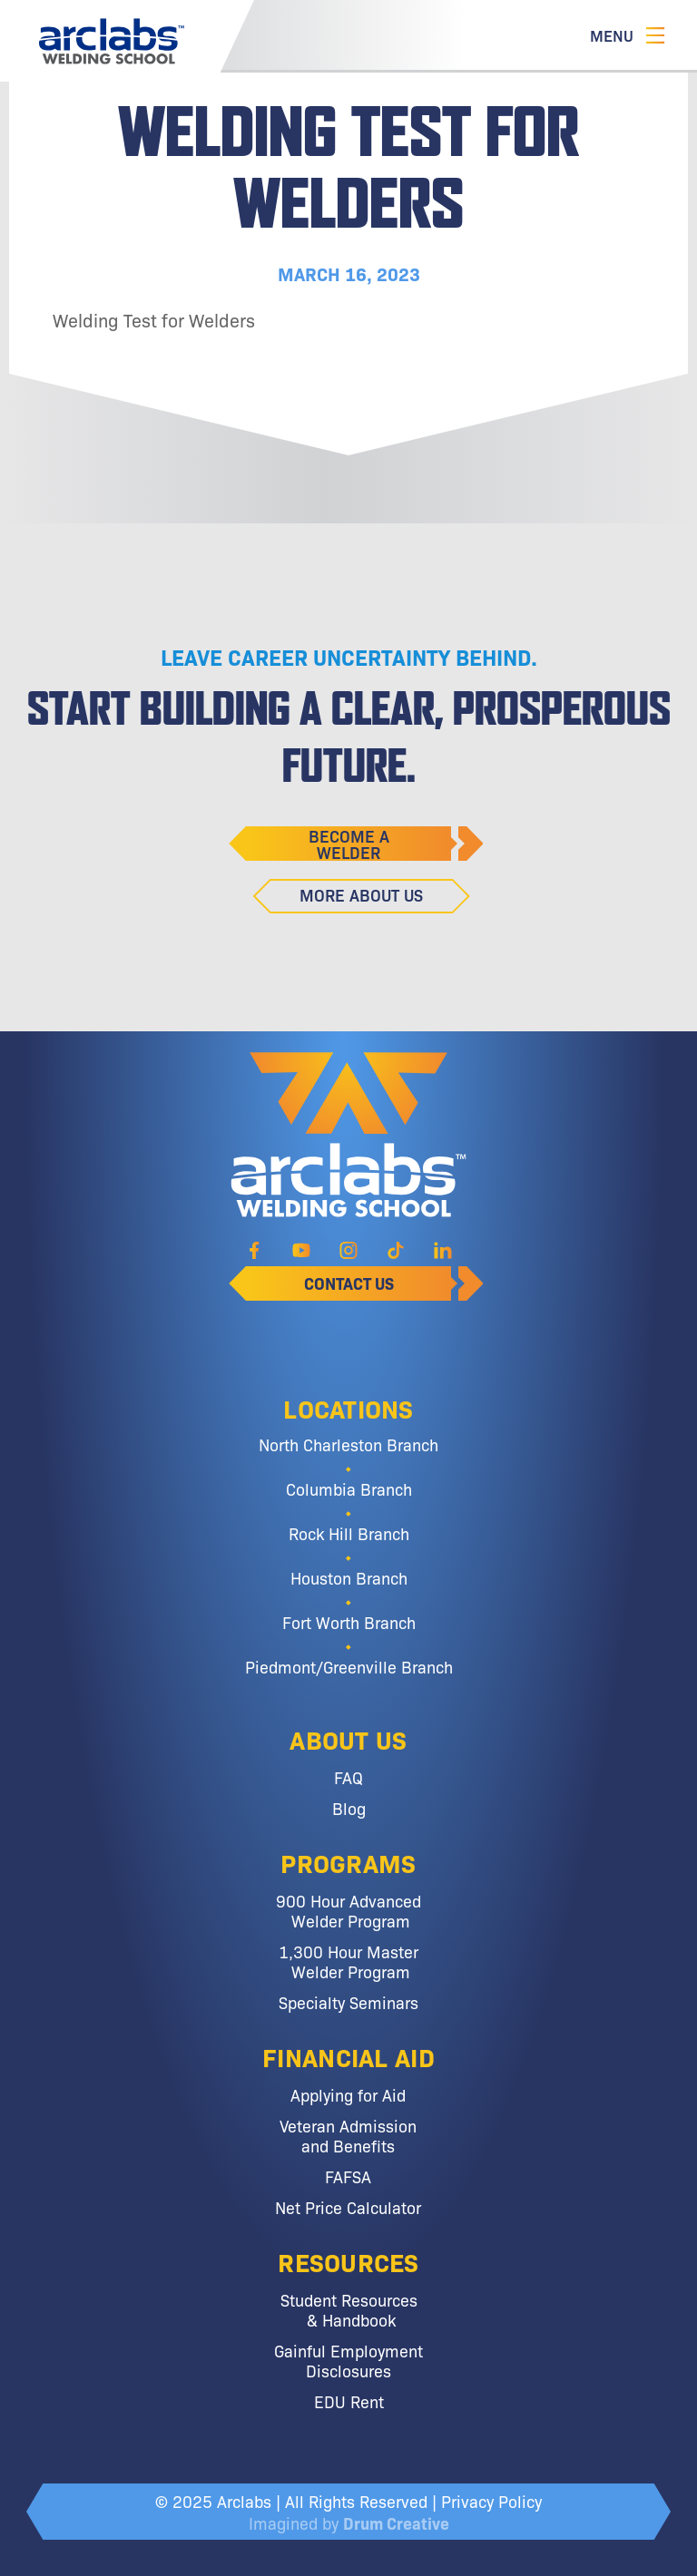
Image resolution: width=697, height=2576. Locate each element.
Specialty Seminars (348, 2002)
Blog (349, 1808)
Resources (348, 2261)
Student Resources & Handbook (348, 2309)
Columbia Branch (349, 1488)
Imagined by (349, 2522)
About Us (348, 1739)
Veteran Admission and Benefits (348, 2135)
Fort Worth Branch (349, 1622)
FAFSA (348, 2176)
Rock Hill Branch (349, 1533)
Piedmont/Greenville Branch (349, 1666)
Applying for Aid (348, 2094)
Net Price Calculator (348, 2207)
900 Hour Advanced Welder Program (348, 1910)
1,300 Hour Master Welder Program (348, 1961)
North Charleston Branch (348, 1444)
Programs (348, 1862)
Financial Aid (348, 2056)
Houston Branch (348, 1577)
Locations (348, 1407)
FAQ (348, 1777)
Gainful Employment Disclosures (348, 2360)
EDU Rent (349, 2401)
